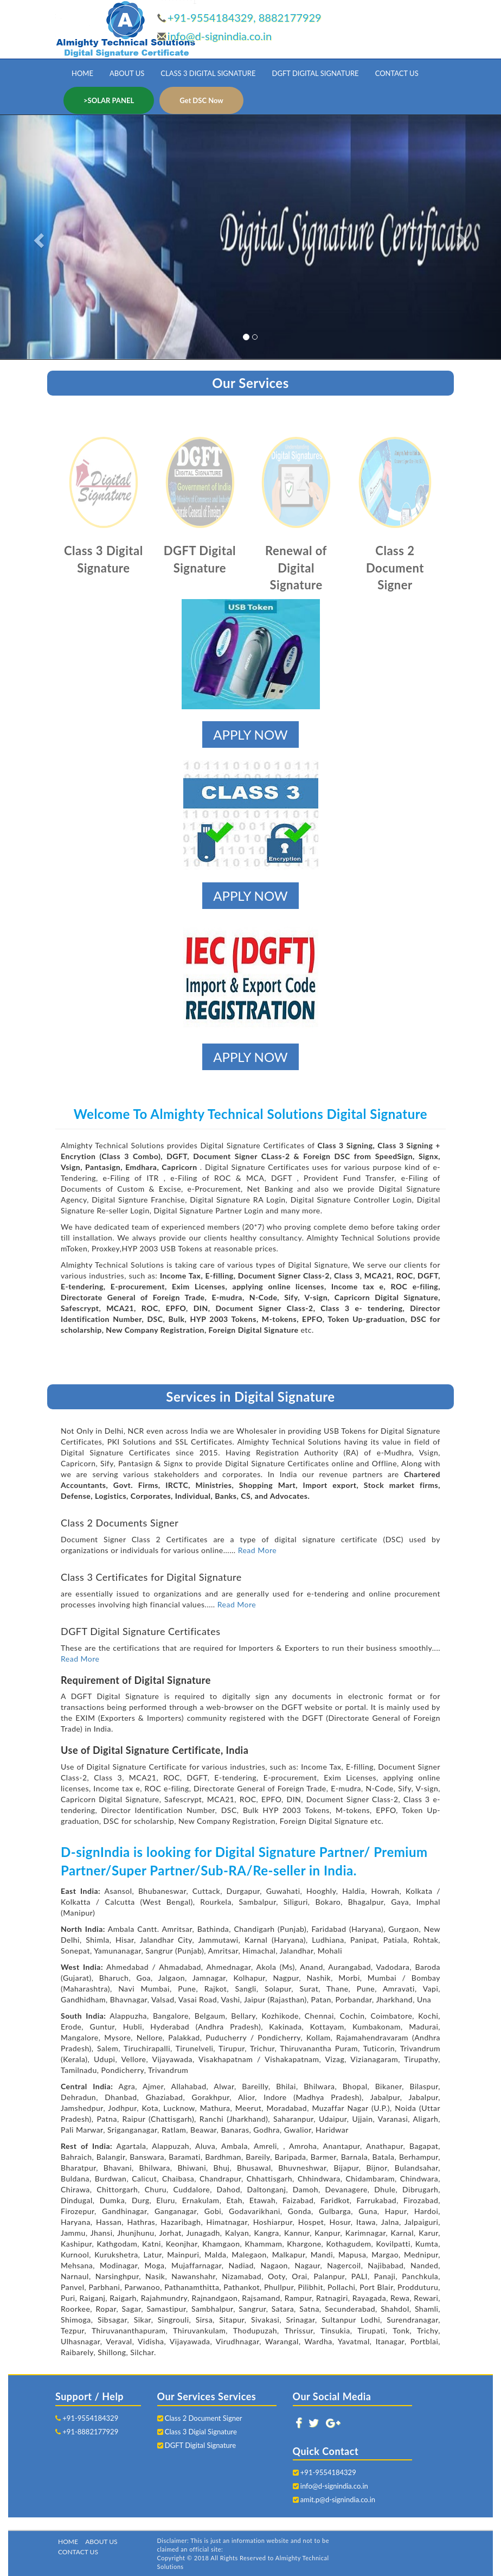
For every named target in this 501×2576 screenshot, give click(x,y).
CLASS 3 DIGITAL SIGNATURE (207, 73)
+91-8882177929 (86, 2431)
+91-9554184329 (86, 2418)
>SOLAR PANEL (109, 100)
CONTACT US (397, 73)
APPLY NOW (250, 734)
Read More (257, 1550)
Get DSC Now (201, 100)
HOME (82, 73)
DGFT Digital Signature (196, 2445)
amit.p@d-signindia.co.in (337, 2499)
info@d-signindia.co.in (220, 35)
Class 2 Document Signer (199, 2418)
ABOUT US (127, 73)
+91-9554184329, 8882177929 (245, 17)
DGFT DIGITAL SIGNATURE (315, 73)
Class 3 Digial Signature (197, 2431)
